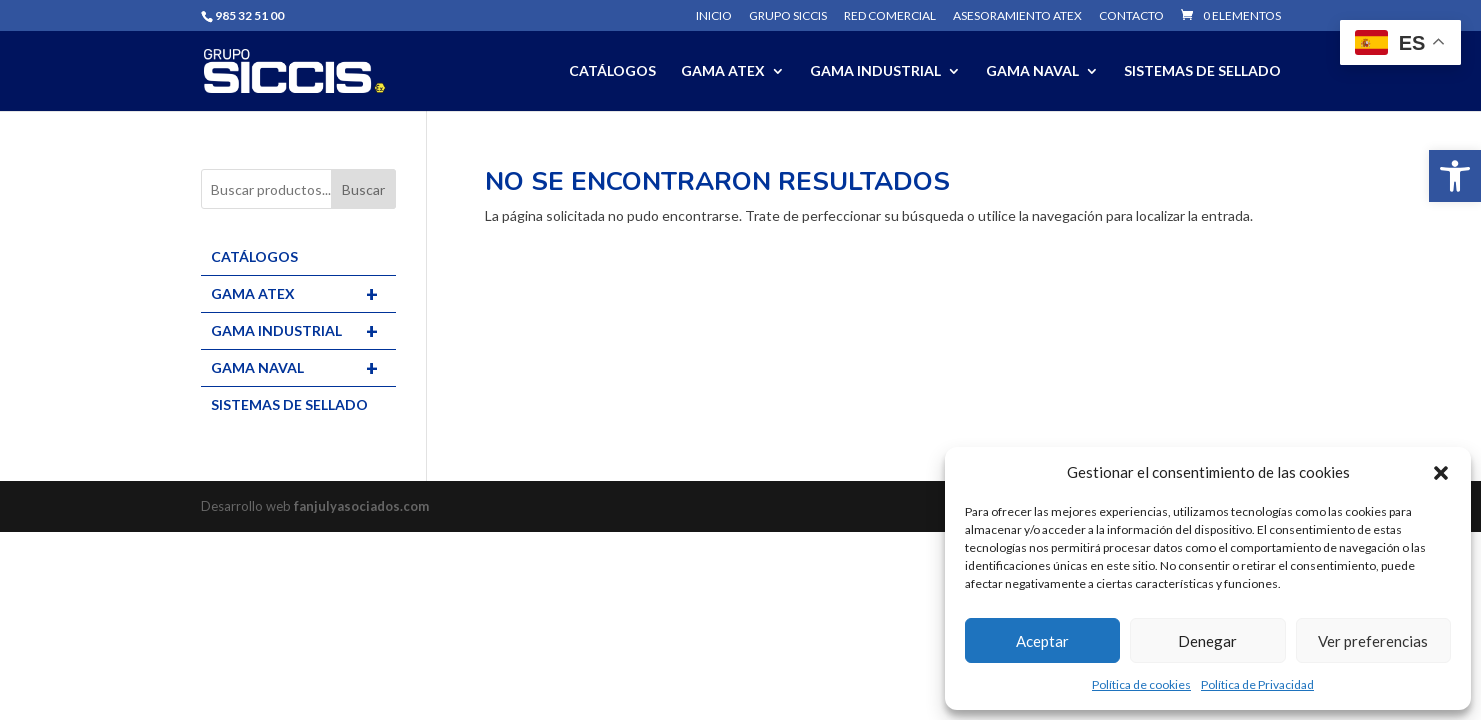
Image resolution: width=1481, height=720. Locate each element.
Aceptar (1042, 641)
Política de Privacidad (1257, 684)
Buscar (363, 189)
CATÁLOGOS (612, 71)
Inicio (714, 16)
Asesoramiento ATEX (1017, 16)
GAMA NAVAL (1032, 71)
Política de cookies (1141, 684)
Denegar (1207, 641)
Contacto (1131, 16)
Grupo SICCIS (788, 16)
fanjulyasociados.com (361, 506)
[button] (1455, 176)
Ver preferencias (1373, 641)
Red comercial (890, 16)
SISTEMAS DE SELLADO (1202, 71)
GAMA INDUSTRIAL (875, 71)
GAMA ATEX (723, 71)
